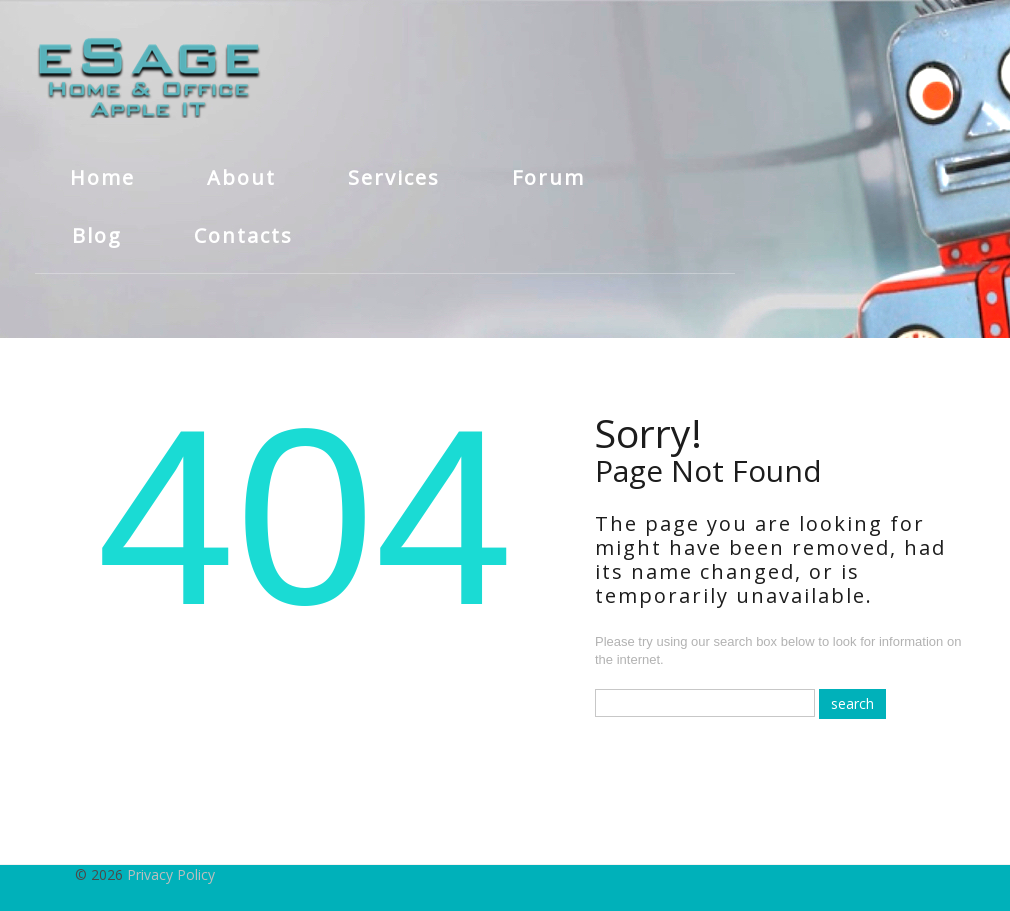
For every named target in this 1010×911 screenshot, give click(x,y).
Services (394, 177)
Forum (548, 177)
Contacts (243, 235)
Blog (97, 235)
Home (102, 177)
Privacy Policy (171, 874)
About (241, 177)
